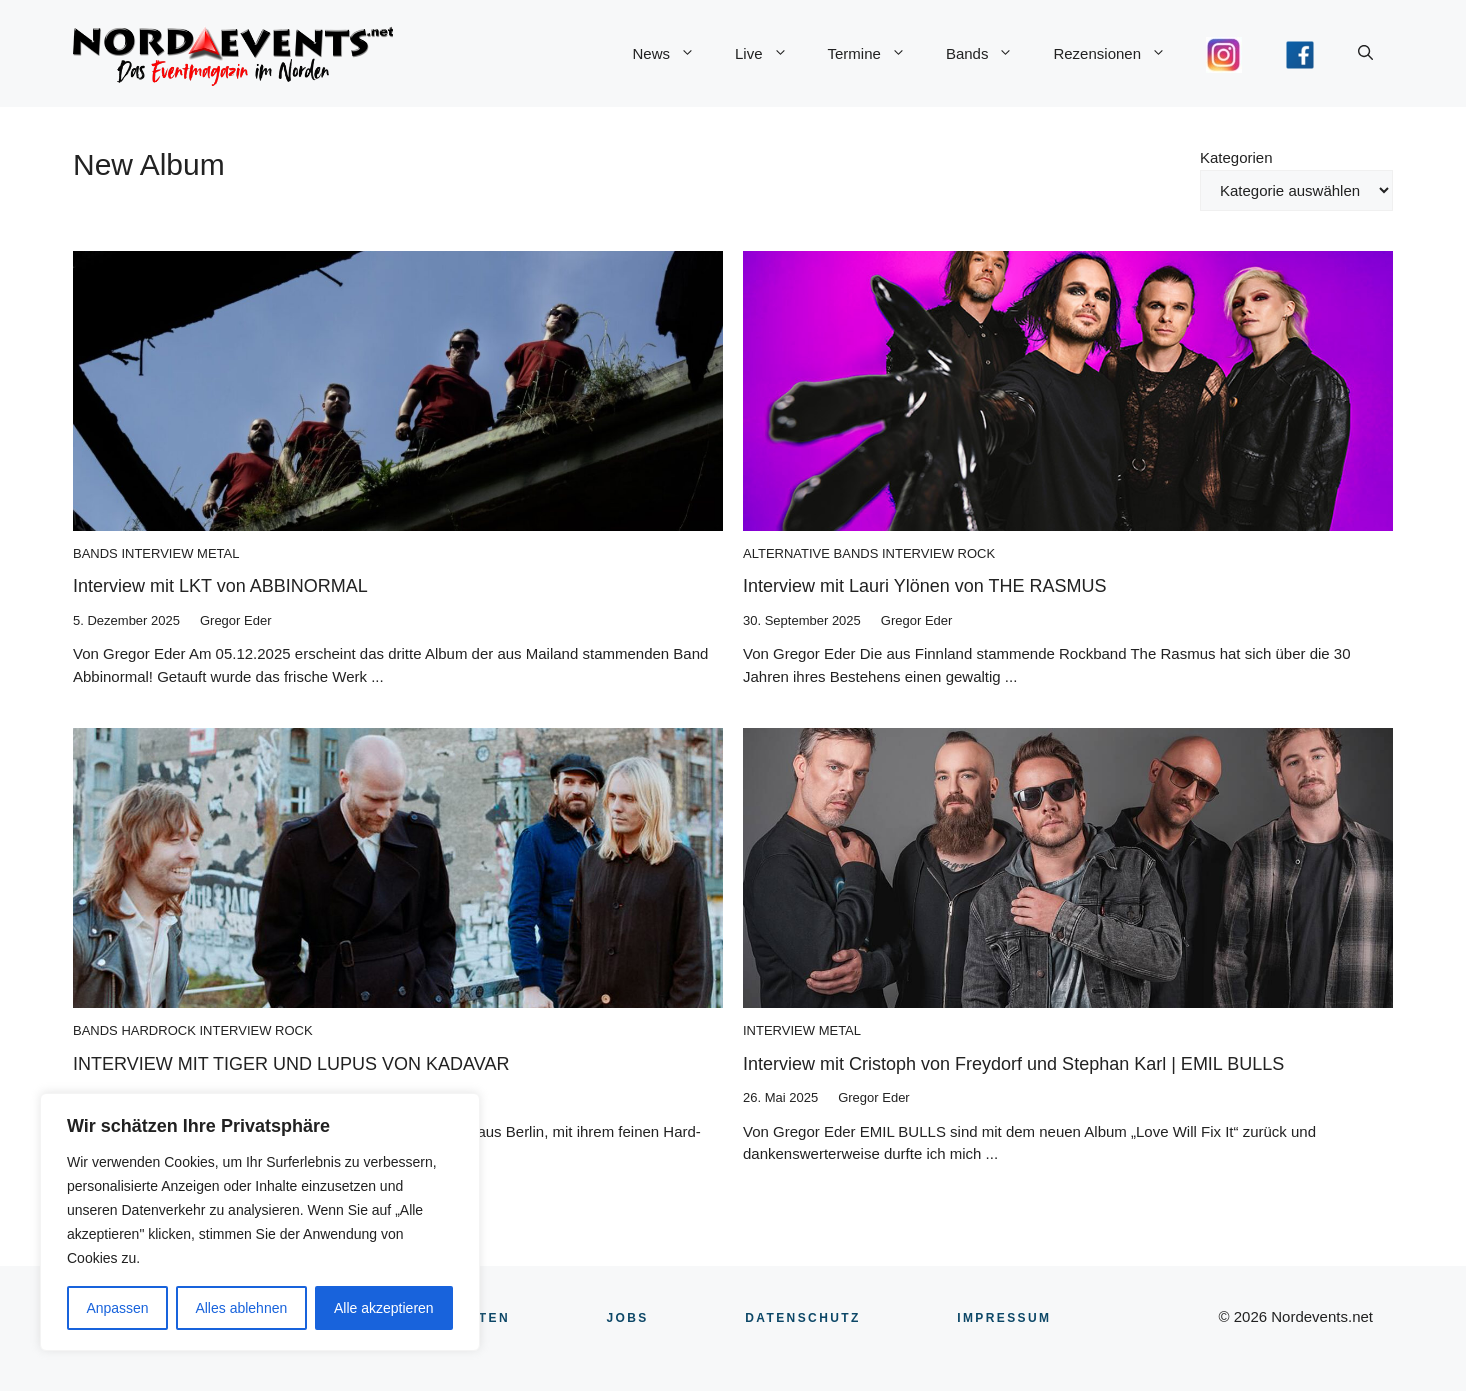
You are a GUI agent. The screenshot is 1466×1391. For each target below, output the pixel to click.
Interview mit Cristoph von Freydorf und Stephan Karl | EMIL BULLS (1013, 1064)
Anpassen (117, 1308)
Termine (877, 54)
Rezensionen (1119, 54)
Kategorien (1236, 157)
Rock (977, 553)
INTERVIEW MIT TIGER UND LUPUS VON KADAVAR (291, 1064)
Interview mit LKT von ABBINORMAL (220, 586)
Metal (218, 553)
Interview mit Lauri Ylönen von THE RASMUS (924, 586)
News (673, 54)
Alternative (786, 553)
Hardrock (158, 1030)
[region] (260, 1222)
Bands (990, 54)
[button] (1365, 54)
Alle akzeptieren (384, 1308)
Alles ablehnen (241, 1308)
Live (771, 54)
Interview (157, 553)
